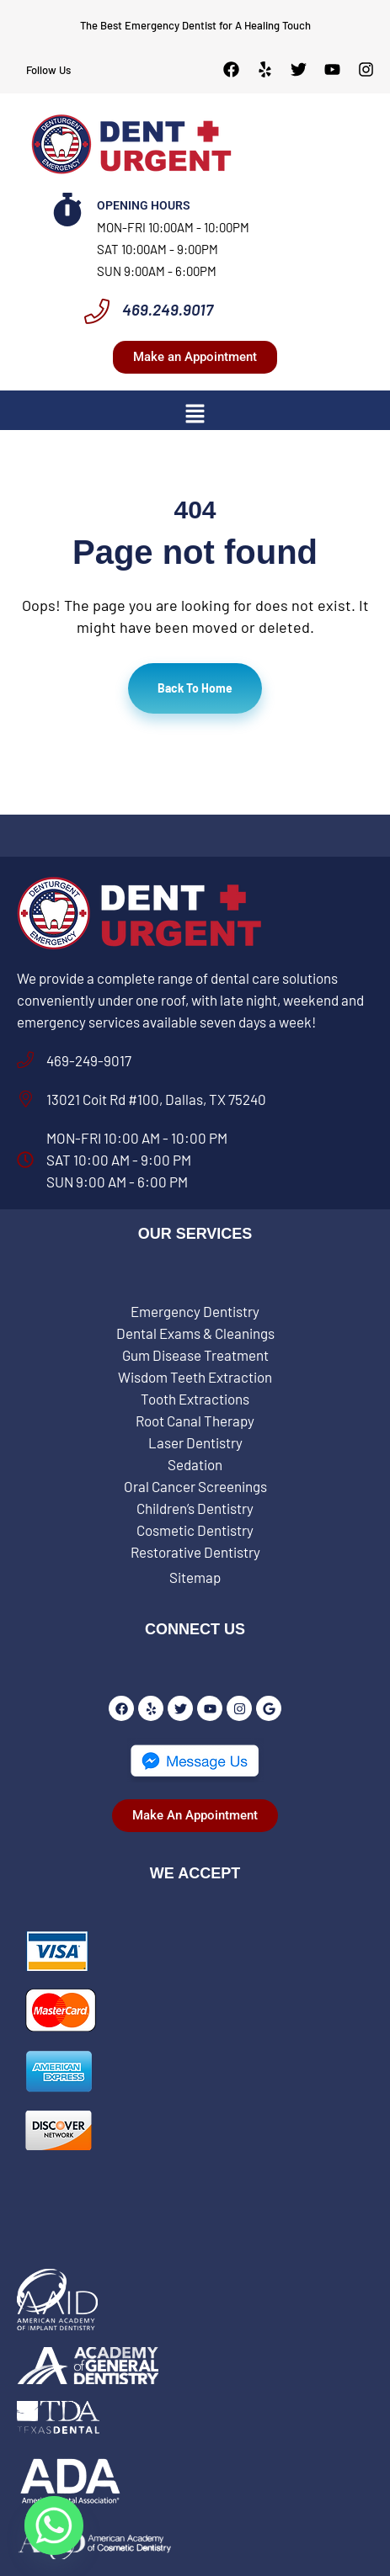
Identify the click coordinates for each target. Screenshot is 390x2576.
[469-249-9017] (25, 1060)
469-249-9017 (88, 1060)
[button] (194, 412)
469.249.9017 (167, 309)
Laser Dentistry (195, 1442)
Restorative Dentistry (195, 1551)
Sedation (195, 1464)
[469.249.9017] (97, 311)
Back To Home (195, 688)
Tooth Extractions (195, 1398)
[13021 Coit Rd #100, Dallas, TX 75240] (25, 1099)
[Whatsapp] (53, 2525)
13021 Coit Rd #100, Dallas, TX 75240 (156, 1099)
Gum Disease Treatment (195, 1354)
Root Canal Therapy (195, 1420)
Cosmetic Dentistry (195, 1530)
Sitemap (195, 1577)
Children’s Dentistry (195, 1508)
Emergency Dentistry (195, 1311)
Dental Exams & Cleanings (195, 1333)
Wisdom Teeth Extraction (195, 1376)
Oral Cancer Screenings (195, 1486)
